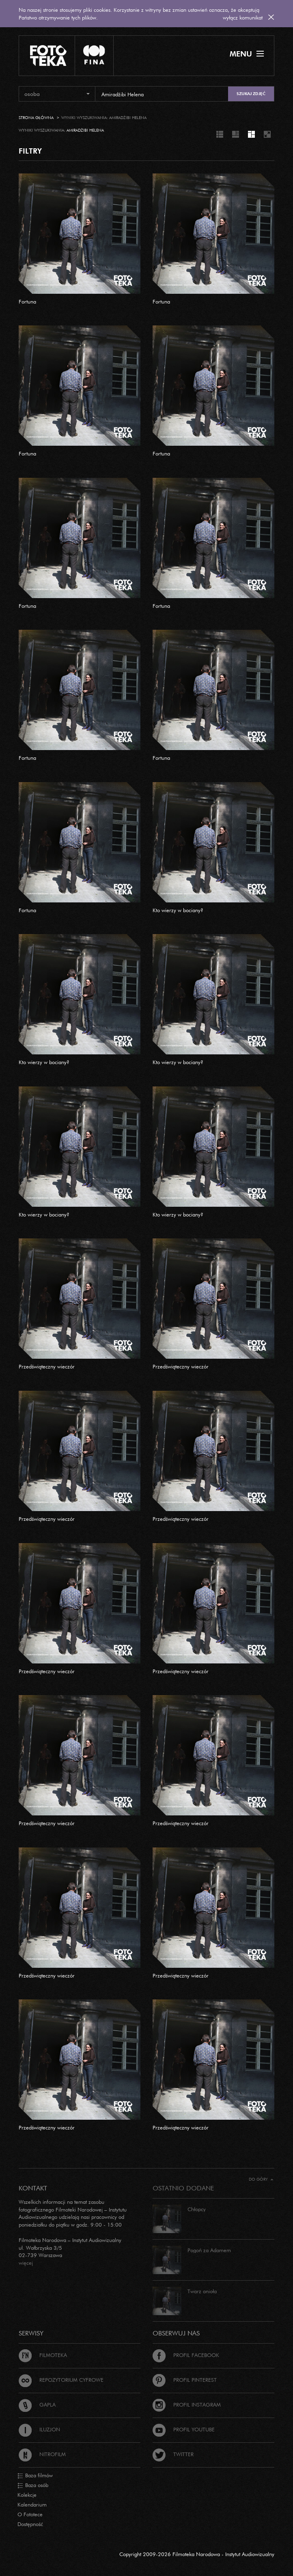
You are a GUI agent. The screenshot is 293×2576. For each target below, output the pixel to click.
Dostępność (30, 2524)
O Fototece (30, 2514)
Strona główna (36, 117)
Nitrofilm (42, 2454)
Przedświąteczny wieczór (47, 1366)
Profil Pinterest (185, 2380)
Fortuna (27, 301)
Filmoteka (43, 2355)
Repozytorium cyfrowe (61, 2380)
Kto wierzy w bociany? (178, 910)
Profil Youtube (184, 2429)
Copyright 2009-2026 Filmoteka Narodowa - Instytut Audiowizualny (196, 2554)
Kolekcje (27, 2494)
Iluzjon (39, 2429)
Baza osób (32, 2485)
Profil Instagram (187, 2404)
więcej (26, 2262)
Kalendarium (32, 2504)
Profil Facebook (186, 2355)
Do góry (261, 2179)
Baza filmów (35, 2475)
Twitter (173, 2454)
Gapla (37, 2404)
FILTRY (30, 151)
